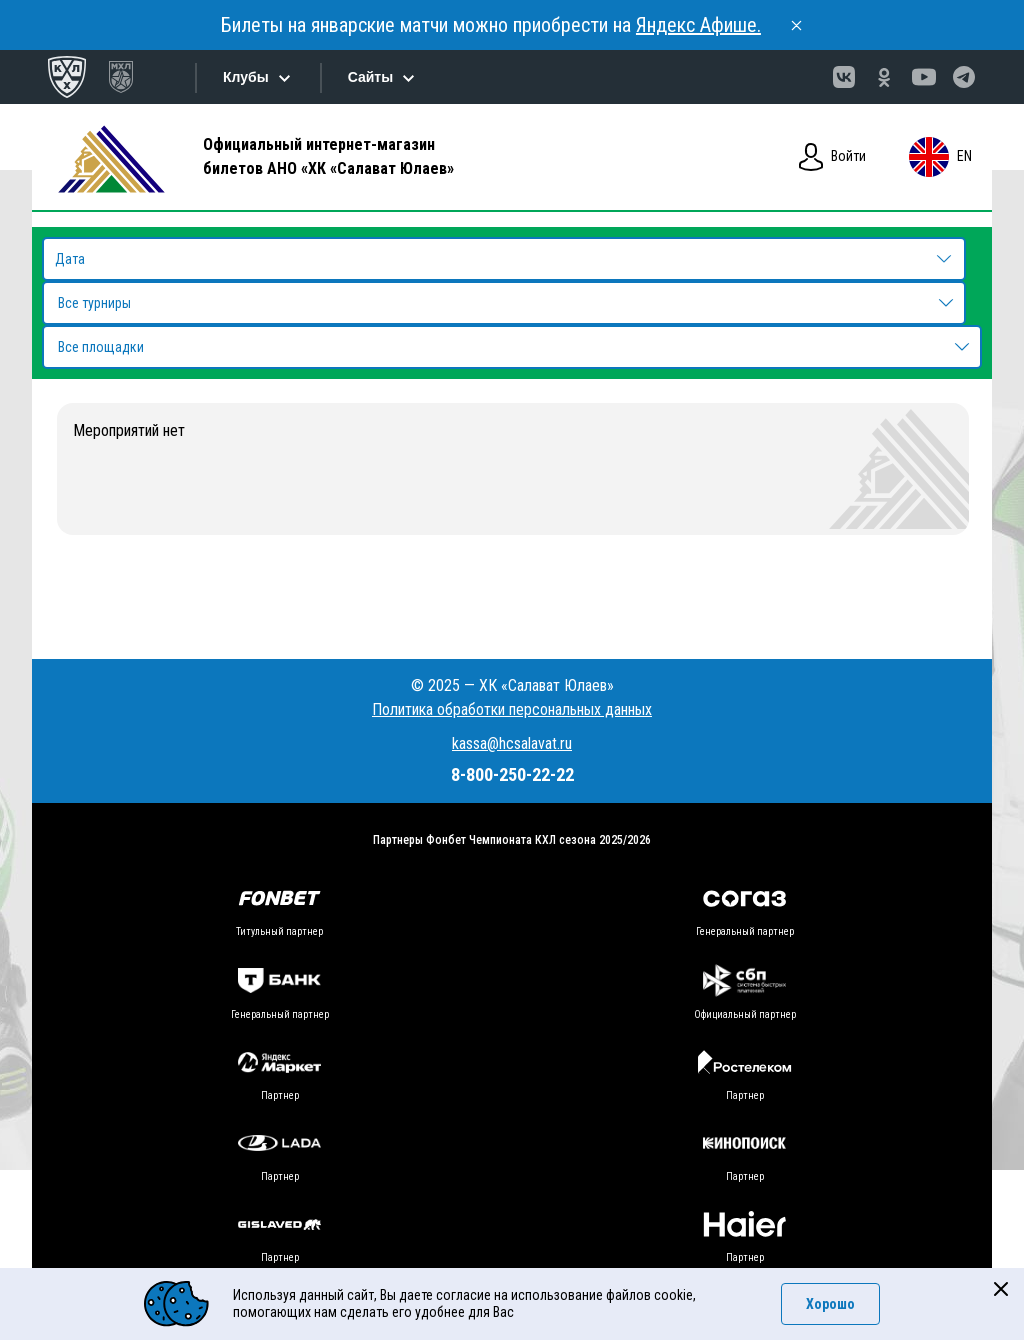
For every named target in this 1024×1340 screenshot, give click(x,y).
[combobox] (504, 303)
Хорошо (830, 1304)
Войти (832, 157)
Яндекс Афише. (698, 25)
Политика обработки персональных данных (512, 709)
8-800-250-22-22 (512, 774)
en (940, 157)
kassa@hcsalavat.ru (512, 743)
